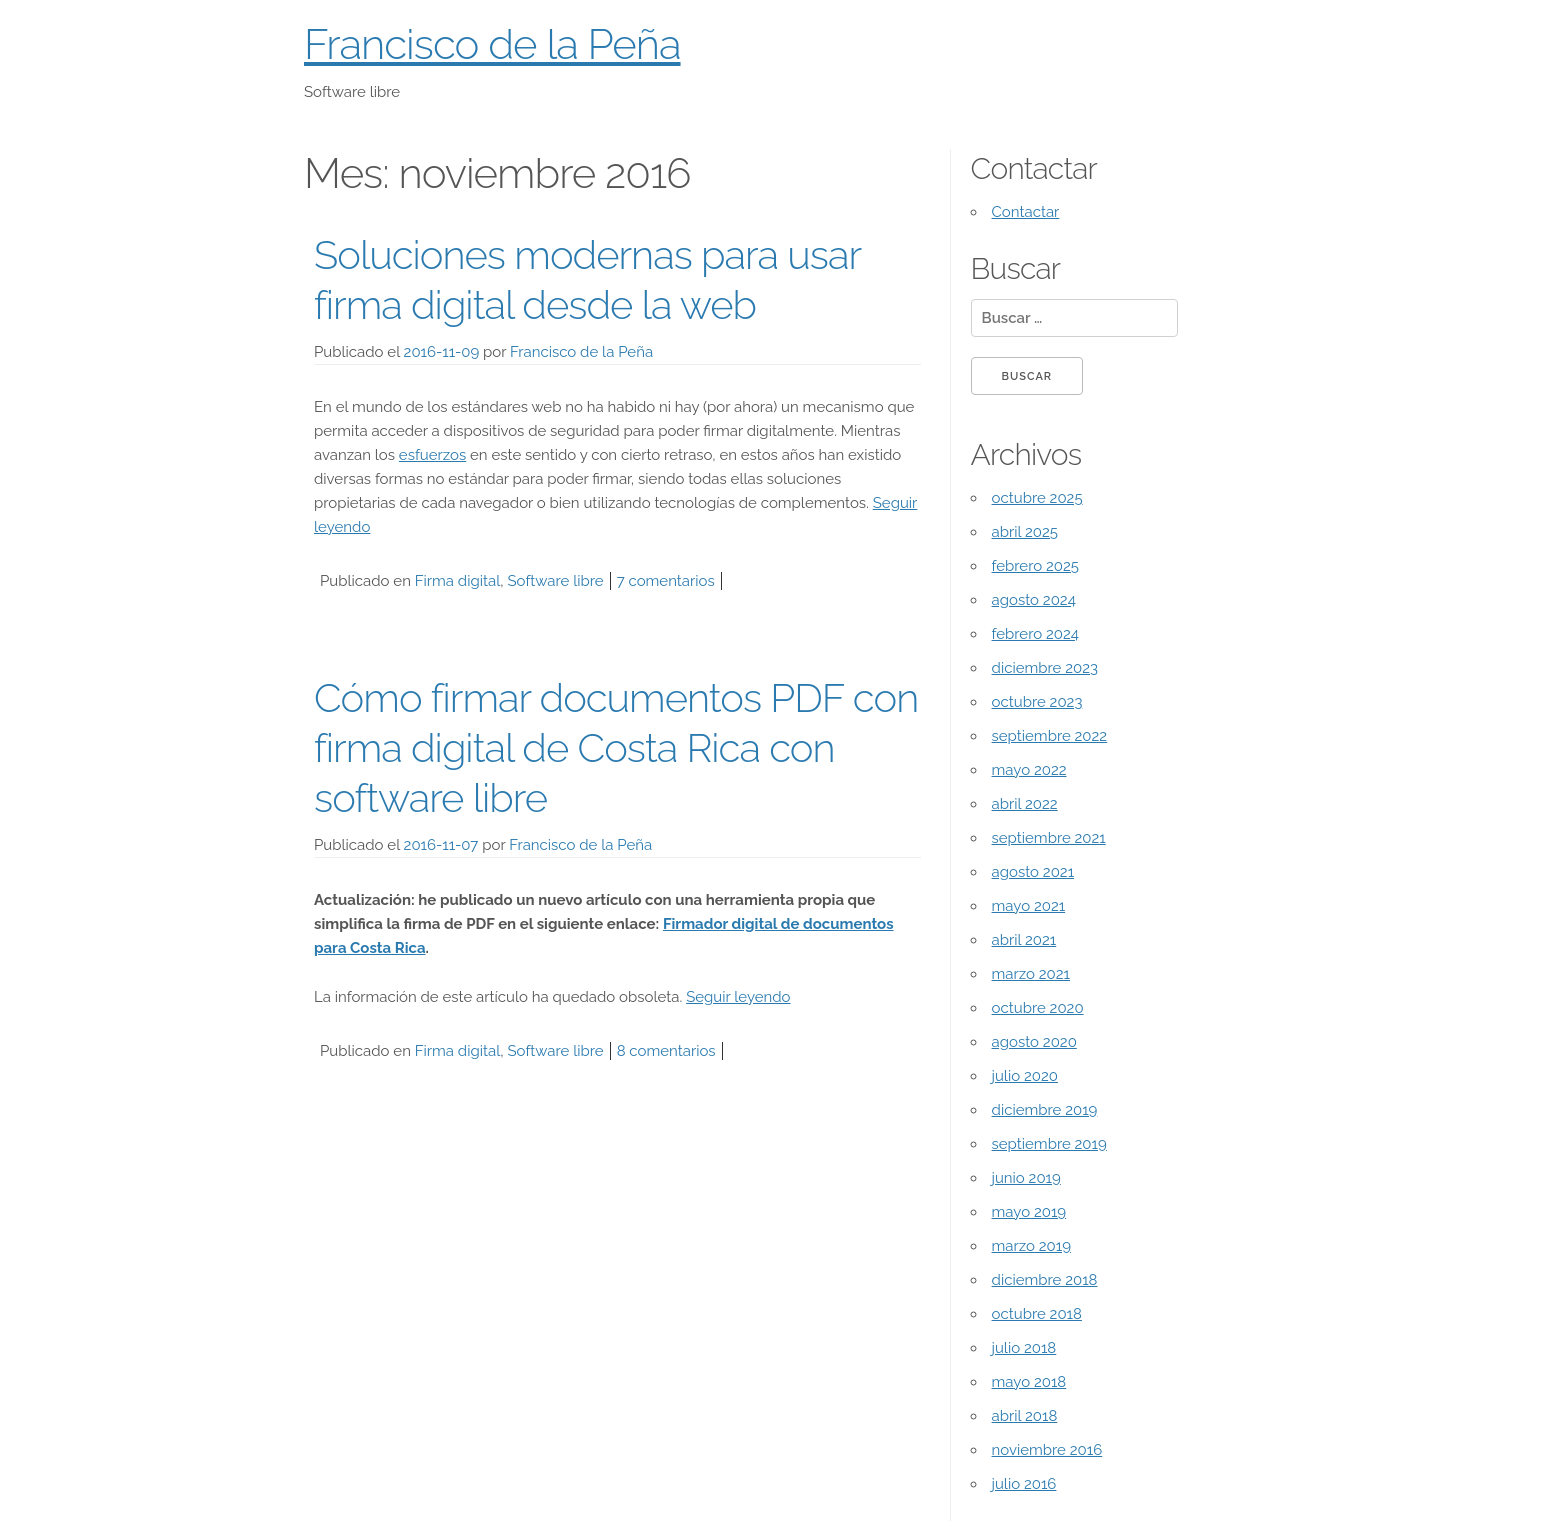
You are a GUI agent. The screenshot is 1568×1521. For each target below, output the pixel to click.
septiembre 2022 (1050, 736)
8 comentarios (666, 1051)
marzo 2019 (1031, 1246)
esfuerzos (432, 455)
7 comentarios (666, 581)
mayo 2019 (1029, 1212)
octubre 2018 (1037, 1314)
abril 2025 (1025, 532)
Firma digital (458, 581)
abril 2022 (1025, 804)
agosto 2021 (1033, 872)
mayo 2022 (1029, 770)
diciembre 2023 (1045, 668)
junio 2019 (1026, 1178)
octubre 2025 (1037, 498)
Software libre (556, 581)
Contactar (1026, 212)
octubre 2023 (1037, 702)
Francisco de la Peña (492, 44)
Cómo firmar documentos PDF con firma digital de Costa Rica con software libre (616, 747)
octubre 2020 (1038, 1008)
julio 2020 (1025, 1076)
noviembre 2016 (1047, 1450)
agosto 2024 (1034, 600)
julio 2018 (1024, 1348)
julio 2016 (1024, 1484)
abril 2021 (1024, 940)
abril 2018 (1025, 1416)
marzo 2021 (1031, 974)
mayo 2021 (1029, 906)
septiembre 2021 (1049, 838)
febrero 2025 (1035, 566)
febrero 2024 (1035, 634)
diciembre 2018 (1045, 1280)
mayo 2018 (1029, 1382)
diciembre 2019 (1045, 1110)
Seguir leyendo (738, 997)
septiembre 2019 (1049, 1144)
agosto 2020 (1034, 1042)
